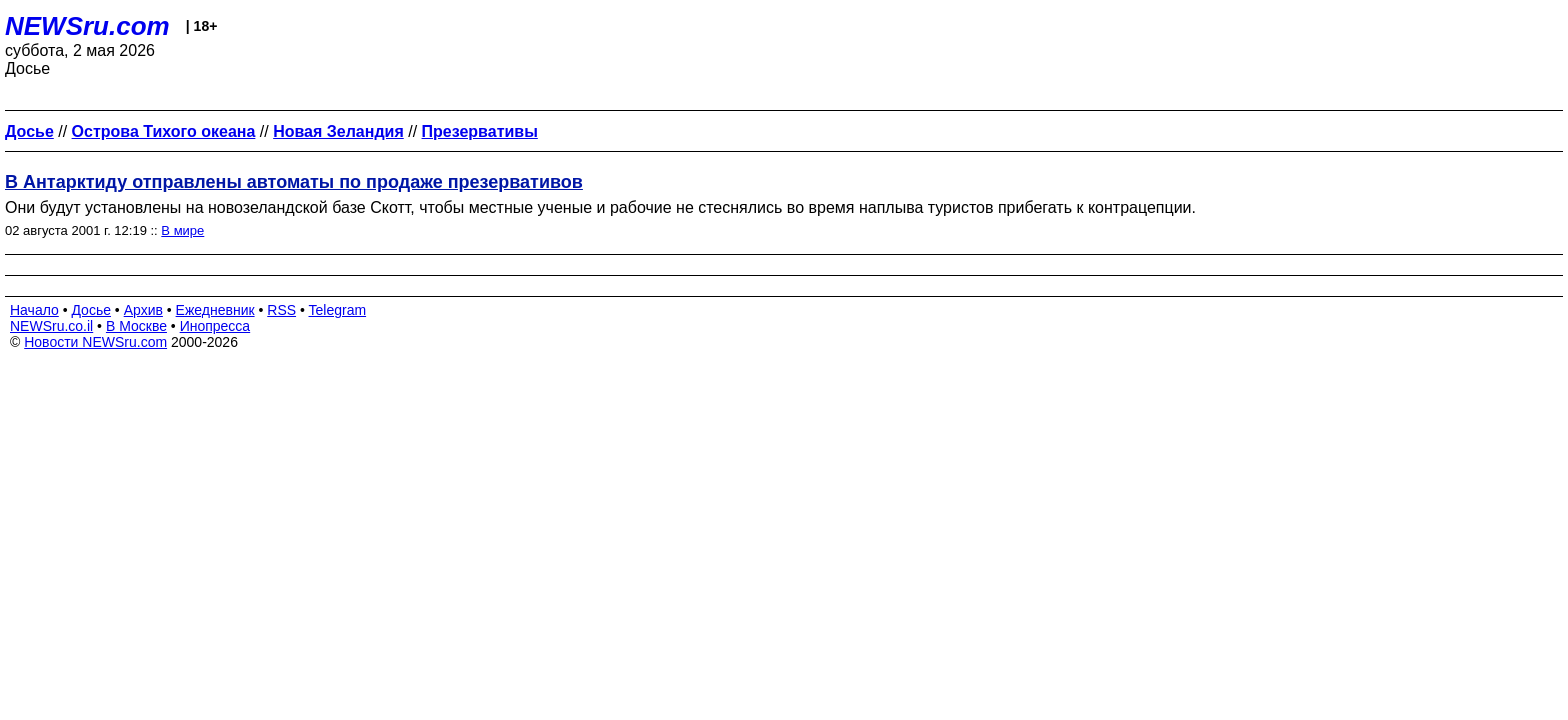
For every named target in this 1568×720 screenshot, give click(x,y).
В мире (182, 230)
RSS (281, 310)
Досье (91, 310)
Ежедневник (215, 310)
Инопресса (215, 326)
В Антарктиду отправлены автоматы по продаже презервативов (294, 182)
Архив (143, 310)
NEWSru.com (87, 26)
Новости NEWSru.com (95, 342)
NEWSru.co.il (51, 326)
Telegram (338, 310)
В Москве (136, 326)
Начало (34, 310)
